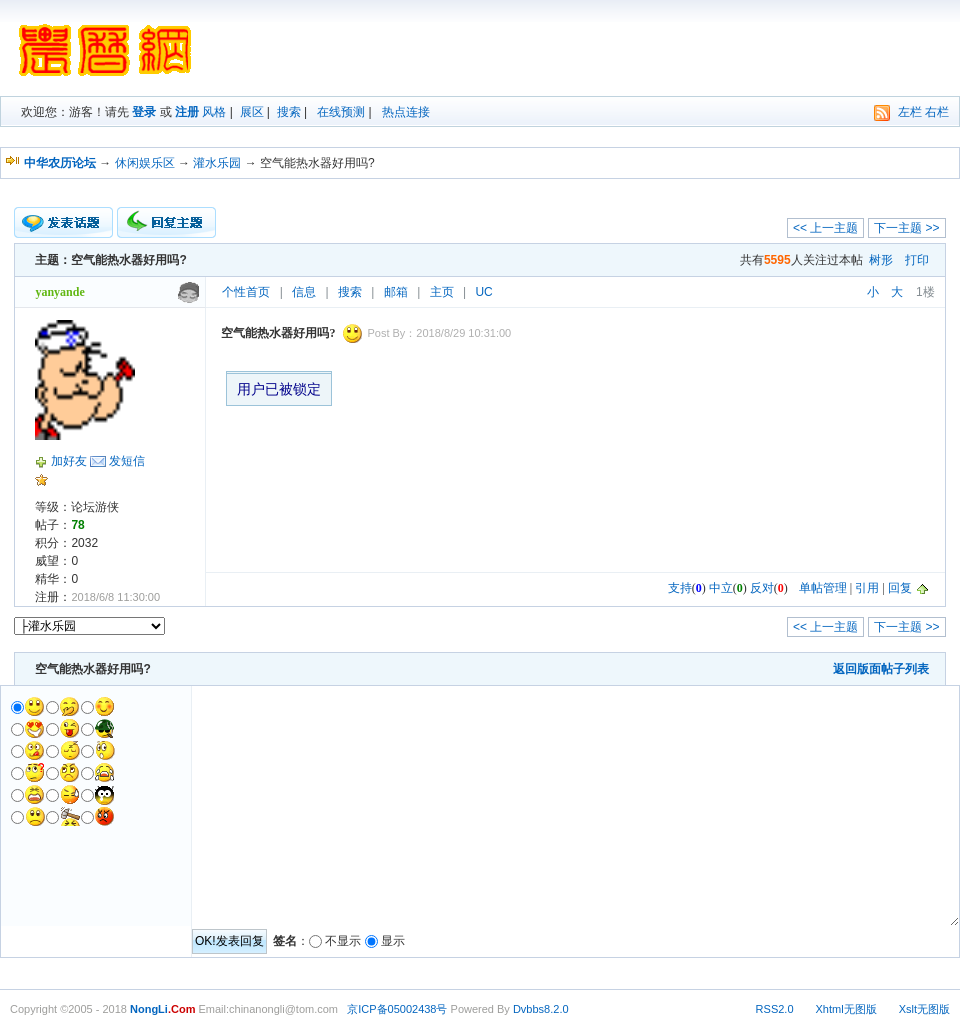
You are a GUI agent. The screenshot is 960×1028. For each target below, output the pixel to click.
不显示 (343, 941)
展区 (252, 112)
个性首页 (246, 292)
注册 (187, 112)
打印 (917, 260)
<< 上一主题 (825, 228)
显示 (393, 941)
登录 (144, 112)
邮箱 (396, 292)
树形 (881, 260)
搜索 (289, 112)
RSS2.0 (775, 1009)
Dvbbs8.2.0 (541, 1009)
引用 (867, 588)
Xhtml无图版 (846, 1009)
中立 (721, 588)
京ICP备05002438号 (397, 1009)
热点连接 (406, 112)
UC (483, 292)
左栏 (910, 112)
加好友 (69, 461)
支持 (680, 588)
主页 (442, 292)
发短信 (127, 461)
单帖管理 (823, 588)
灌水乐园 (217, 163)
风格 (214, 112)
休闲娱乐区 (145, 163)
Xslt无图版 (924, 1009)
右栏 (937, 112)
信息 (304, 292)
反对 (762, 588)
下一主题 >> (906, 228)
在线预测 (341, 112)
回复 (900, 588)
